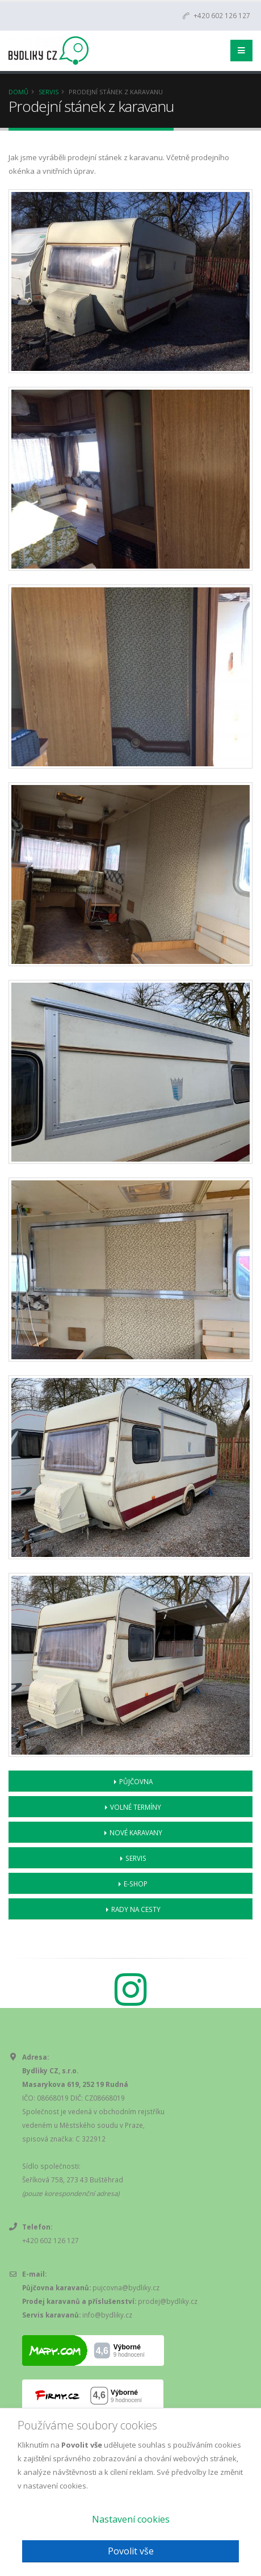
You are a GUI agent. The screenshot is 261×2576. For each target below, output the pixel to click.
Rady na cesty (136, 1909)
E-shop (136, 1883)
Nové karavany (136, 1832)
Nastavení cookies (131, 2519)
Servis (48, 91)
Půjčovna (136, 1781)
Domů (18, 91)
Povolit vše (131, 2551)
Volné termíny (135, 1806)
